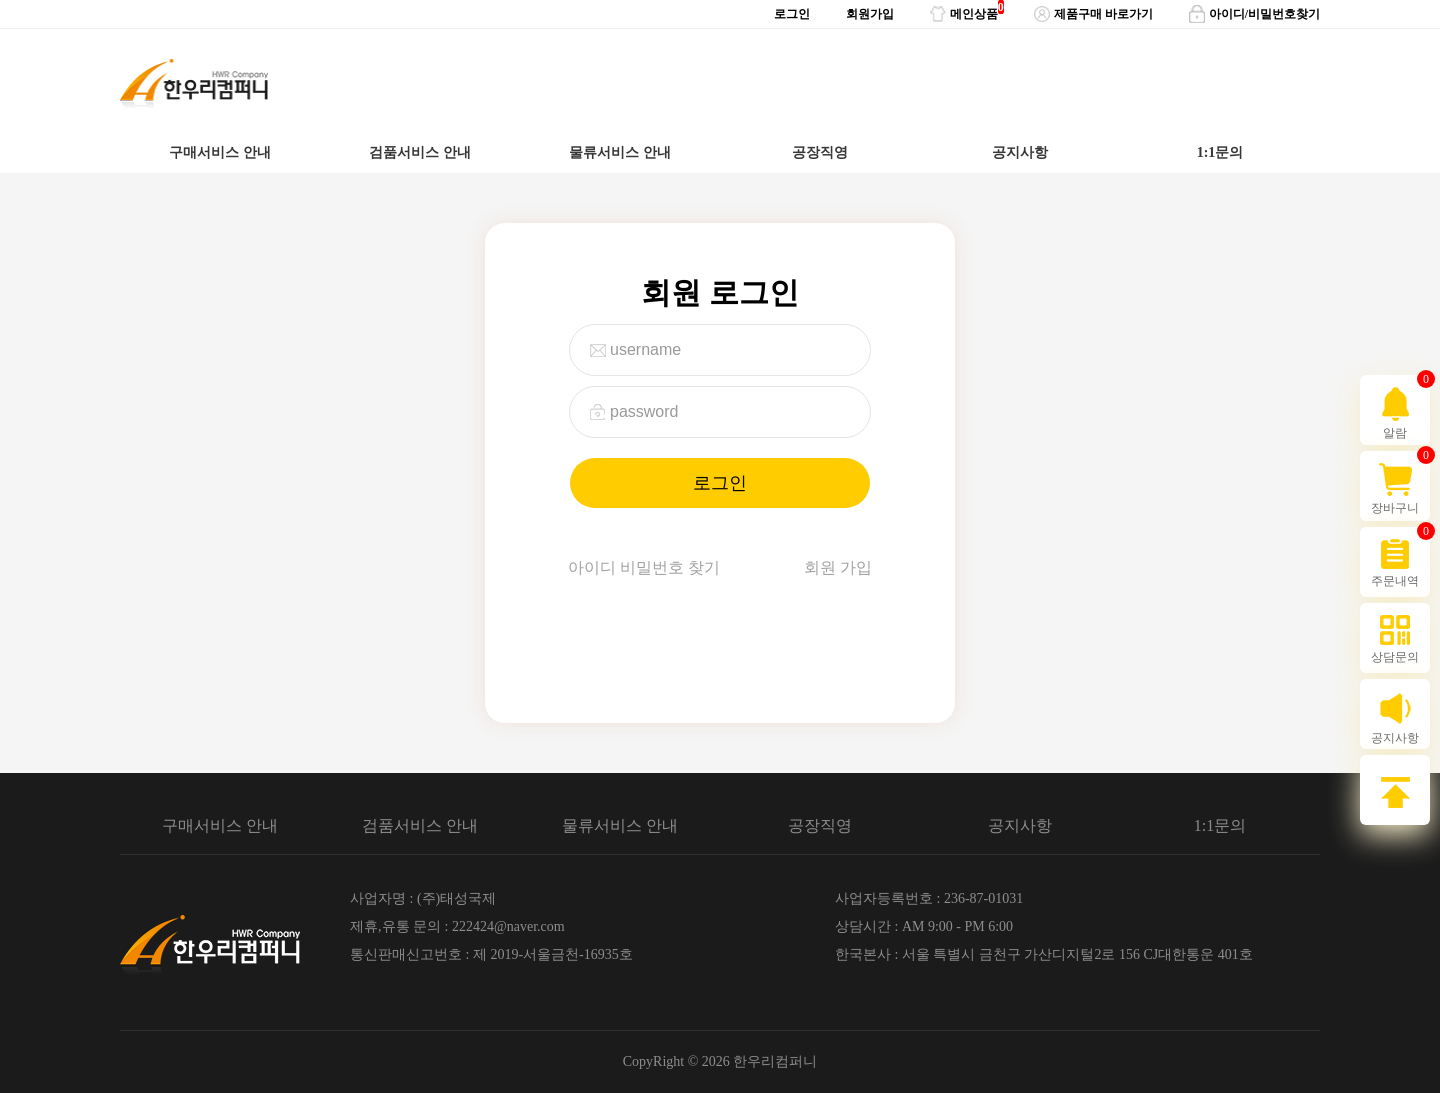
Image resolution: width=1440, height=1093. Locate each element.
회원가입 (870, 14)
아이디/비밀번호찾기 (1254, 14)
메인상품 (964, 11)
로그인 (792, 14)
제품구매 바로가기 (1093, 14)
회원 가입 (838, 567)
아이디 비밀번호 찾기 (644, 567)
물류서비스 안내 (620, 152)
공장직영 (820, 152)
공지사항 (1020, 152)
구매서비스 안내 (220, 152)
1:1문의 (1220, 152)
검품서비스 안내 (420, 152)
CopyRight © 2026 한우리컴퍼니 (720, 1061)
